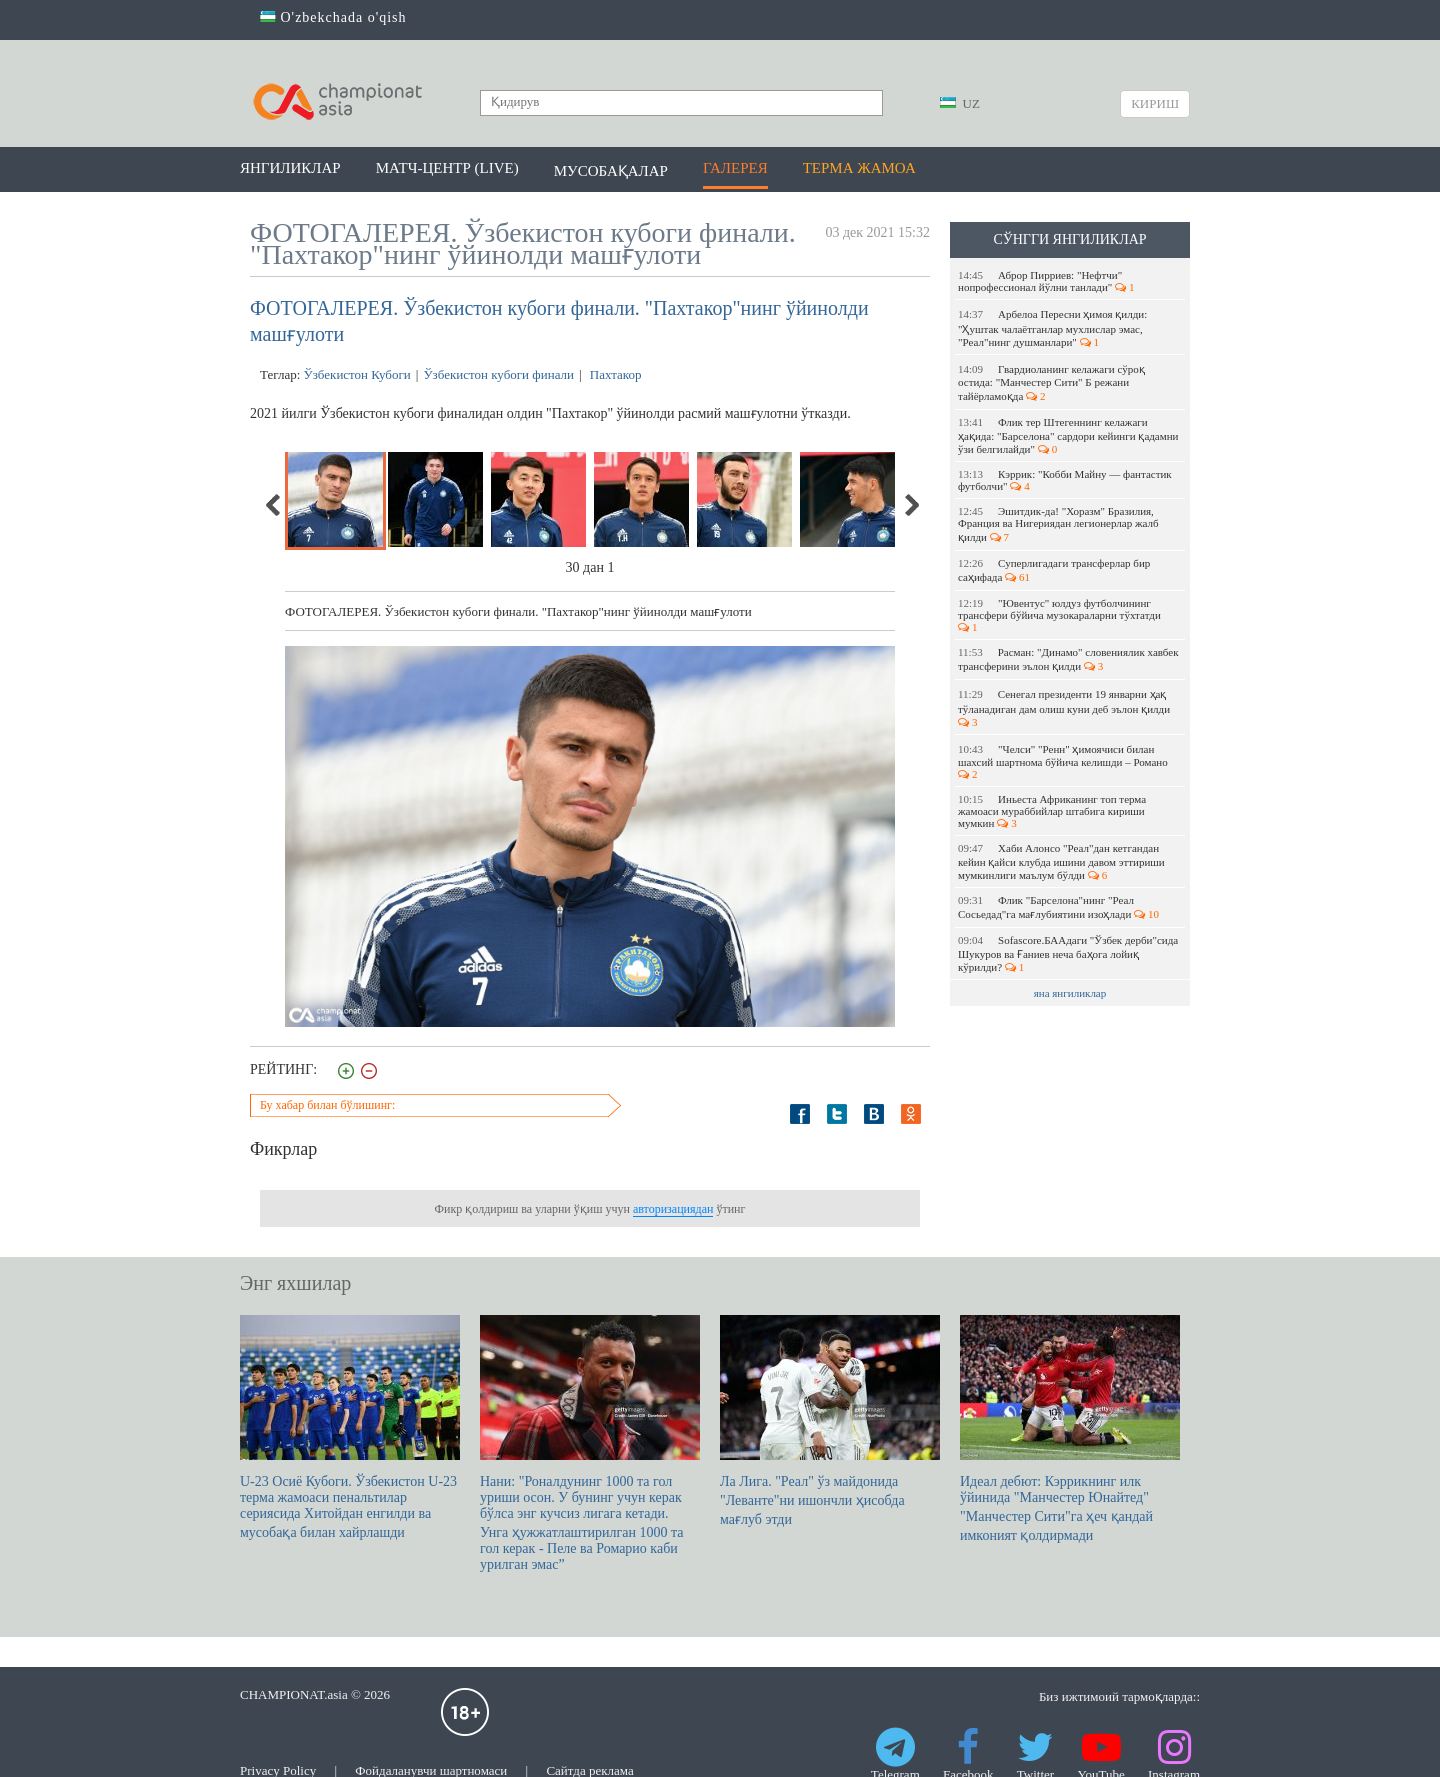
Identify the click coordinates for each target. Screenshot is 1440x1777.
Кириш (1155, 103)
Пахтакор (614, 374)
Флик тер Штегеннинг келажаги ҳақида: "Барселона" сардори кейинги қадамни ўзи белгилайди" (1068, 435)
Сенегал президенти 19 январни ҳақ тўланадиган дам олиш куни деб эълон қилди (1065, 708)
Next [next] (911, 505)
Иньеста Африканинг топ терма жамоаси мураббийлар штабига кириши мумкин (1052, 811)
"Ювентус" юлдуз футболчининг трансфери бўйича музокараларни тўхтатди (1061, 615)
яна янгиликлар (1070, 993)
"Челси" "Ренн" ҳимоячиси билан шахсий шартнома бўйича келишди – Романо (1064, 761)
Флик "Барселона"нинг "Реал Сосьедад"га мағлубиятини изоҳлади (1058, 907)
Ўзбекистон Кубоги (357, 374)
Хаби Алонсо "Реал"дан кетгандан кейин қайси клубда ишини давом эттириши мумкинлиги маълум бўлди (1061, 861)
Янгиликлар (290, 168)
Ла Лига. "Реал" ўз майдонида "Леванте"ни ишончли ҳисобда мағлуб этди (830, 1421)
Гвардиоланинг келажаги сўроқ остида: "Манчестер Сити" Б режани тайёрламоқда (1051, 382)
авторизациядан (673, 1209)
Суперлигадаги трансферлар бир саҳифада (1054, 570)
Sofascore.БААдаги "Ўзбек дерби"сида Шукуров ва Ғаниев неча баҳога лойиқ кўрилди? (1068, 953)
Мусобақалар (611, 171)
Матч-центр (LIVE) (447, 168)
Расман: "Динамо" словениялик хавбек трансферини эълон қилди (1068, 659)
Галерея (735, 168)
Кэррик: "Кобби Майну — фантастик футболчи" (1065, 480)
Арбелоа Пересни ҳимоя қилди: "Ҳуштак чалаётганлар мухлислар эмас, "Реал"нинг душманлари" (1052, 328)
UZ (960, 103)
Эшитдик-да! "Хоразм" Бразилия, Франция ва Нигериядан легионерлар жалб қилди (1058, 524)
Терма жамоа (859, 168)
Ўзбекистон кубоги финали (498, 374)
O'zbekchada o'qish (333, 17)
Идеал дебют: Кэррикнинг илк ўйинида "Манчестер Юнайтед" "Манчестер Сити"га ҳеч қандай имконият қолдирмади (1070, 1429)
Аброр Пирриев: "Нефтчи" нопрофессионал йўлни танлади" (1046, 281)
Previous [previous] (274, 505)
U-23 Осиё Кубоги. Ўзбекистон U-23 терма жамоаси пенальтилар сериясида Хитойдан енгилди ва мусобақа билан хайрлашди (350, 1427)
